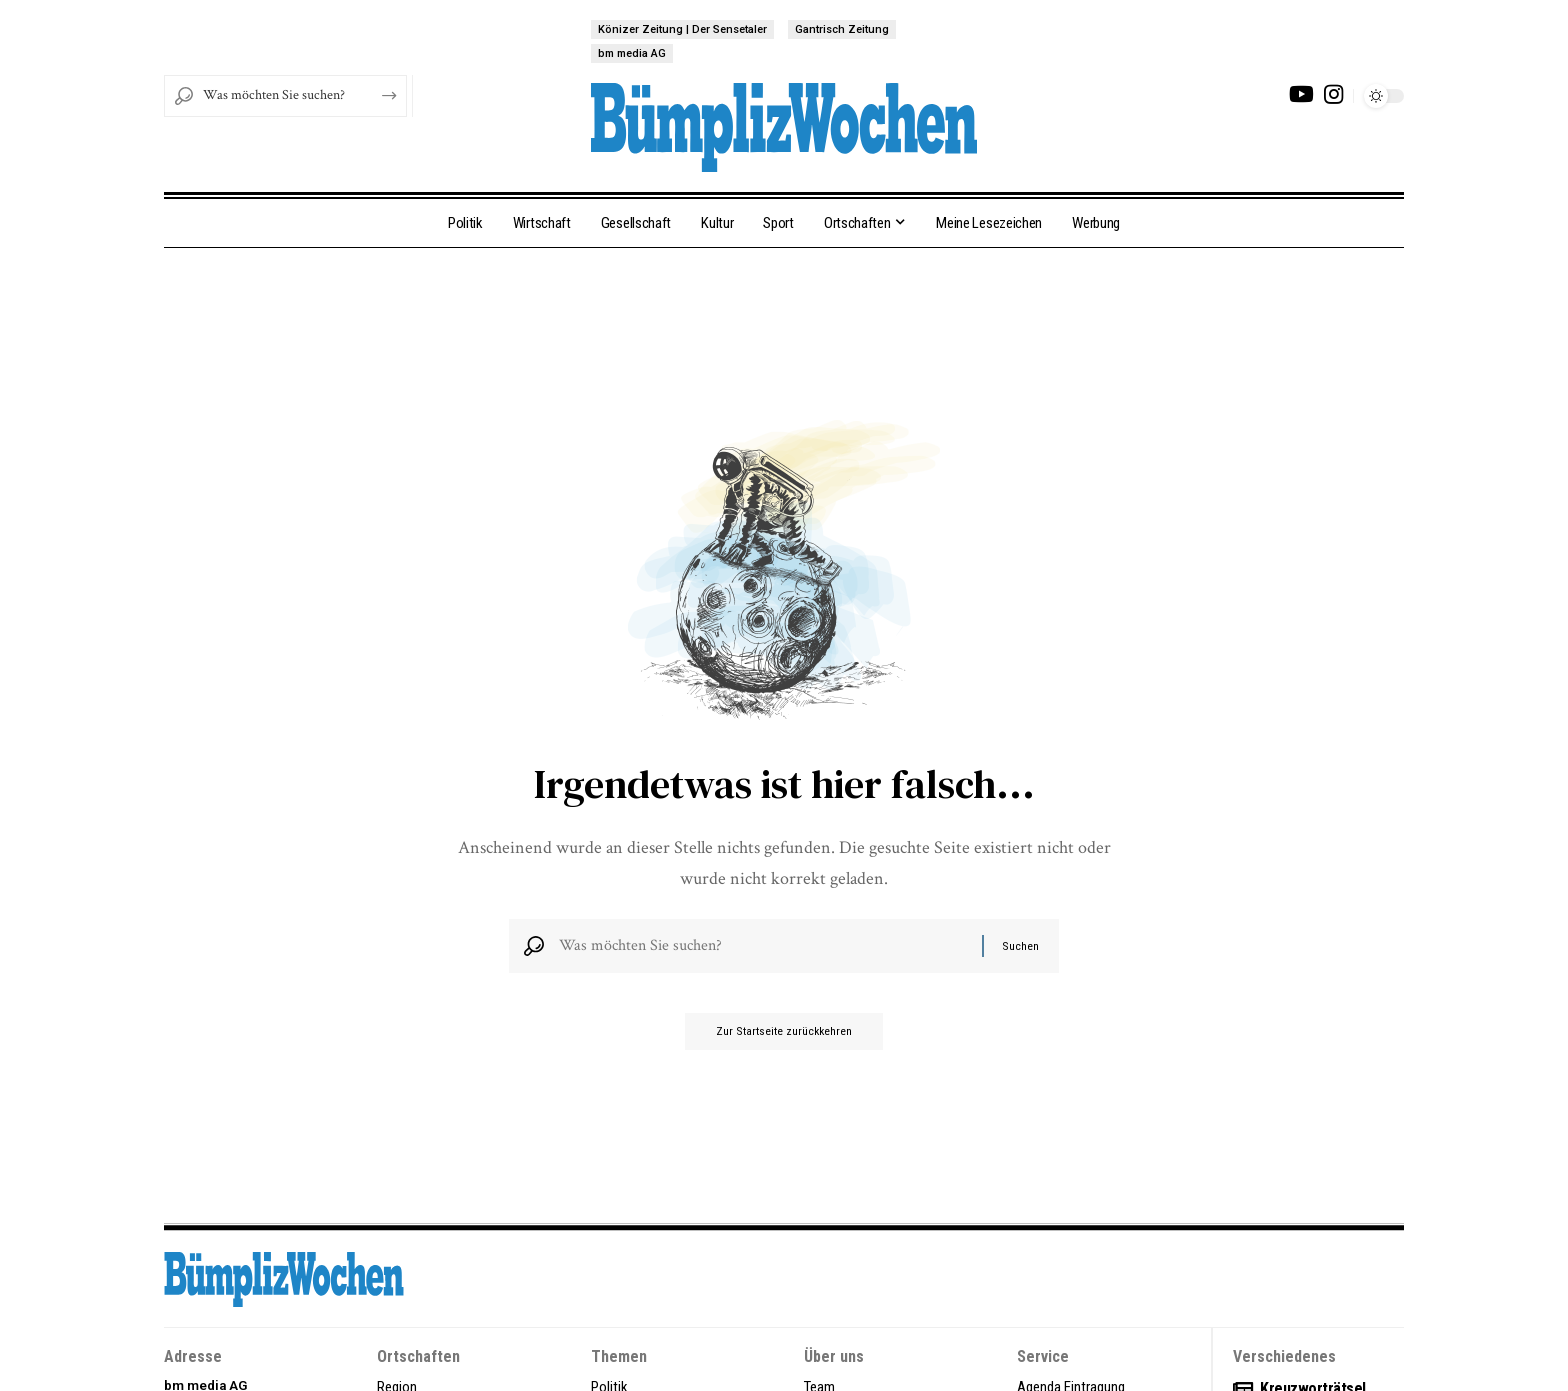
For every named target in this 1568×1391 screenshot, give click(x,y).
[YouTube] (1301, 94)
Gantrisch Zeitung (842, 29)
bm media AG (632, 53)
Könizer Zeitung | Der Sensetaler (682, 29)
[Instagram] (1333, 94)
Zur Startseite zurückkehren (784, 1040)
